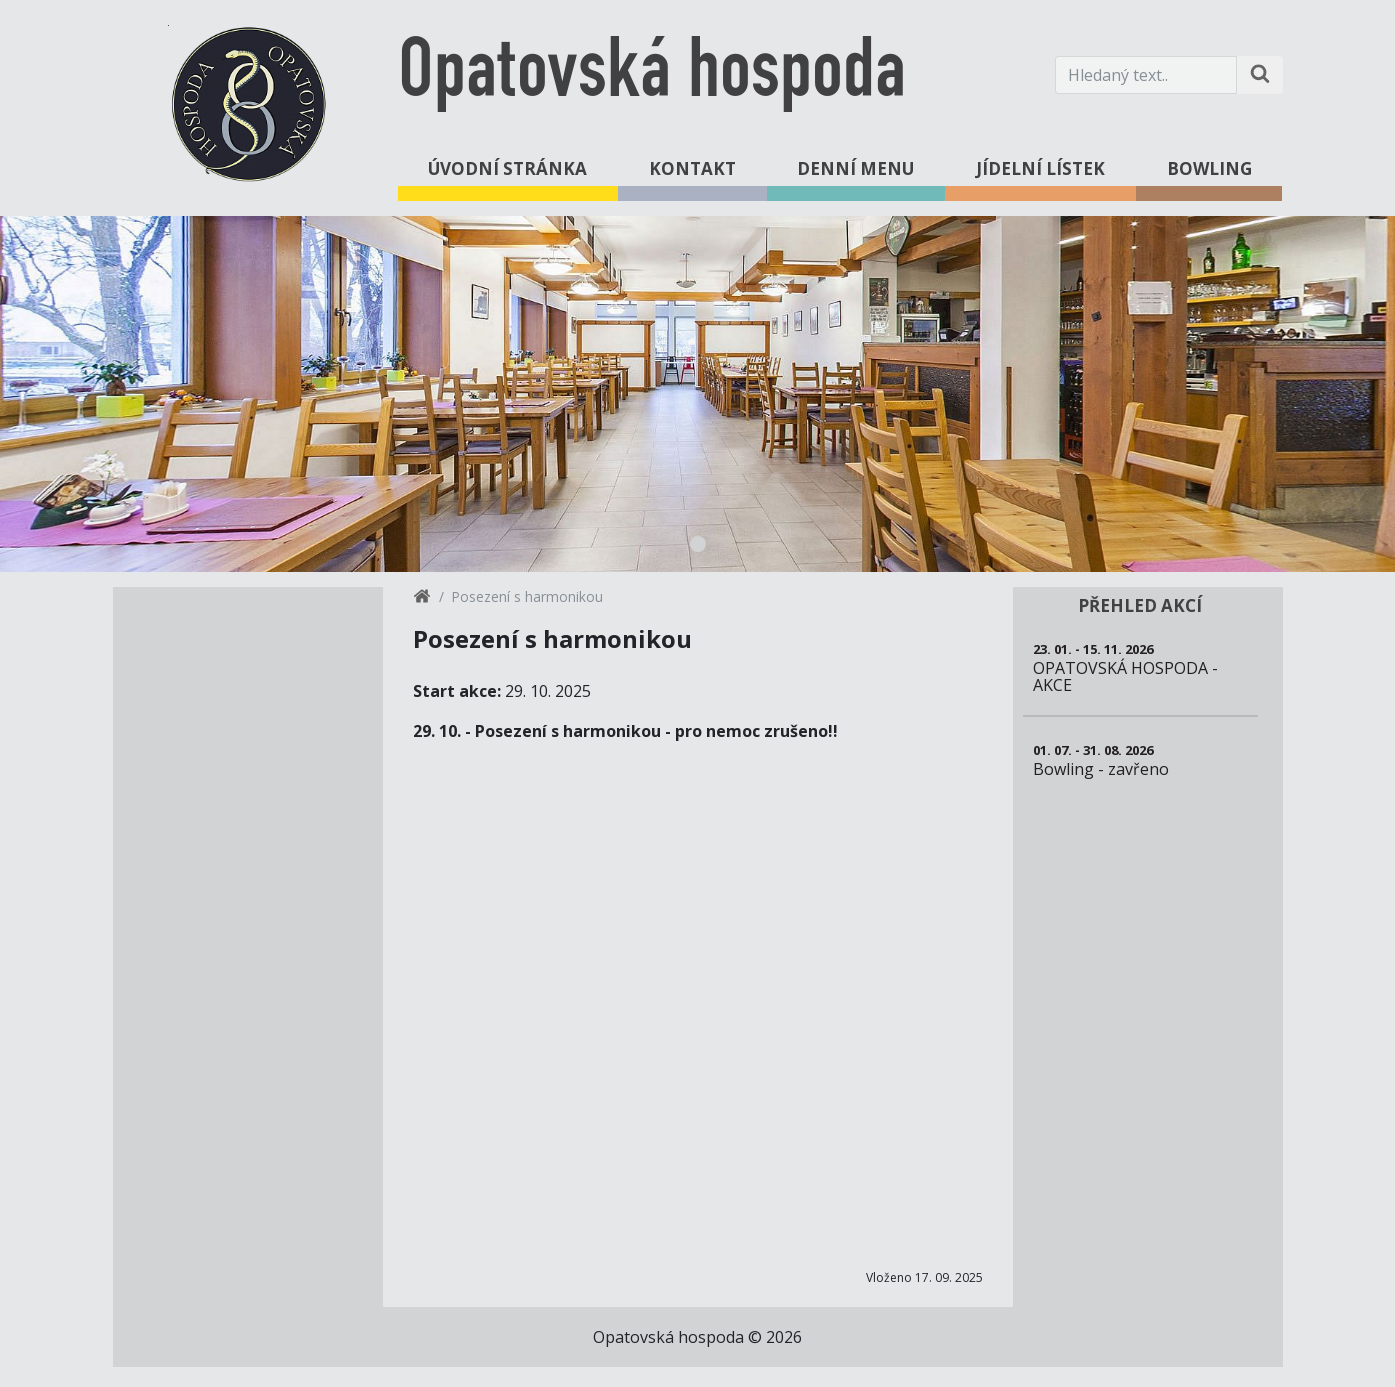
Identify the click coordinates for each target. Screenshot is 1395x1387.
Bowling (1209, 168)
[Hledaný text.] (1146, 75)
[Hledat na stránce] (1260, 75)
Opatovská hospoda (652, 74)
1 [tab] (698, 544)
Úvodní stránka (507, 168)
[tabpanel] (697, 394)
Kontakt (692, 168)
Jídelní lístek (1040, 168)
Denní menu (855, 168)
